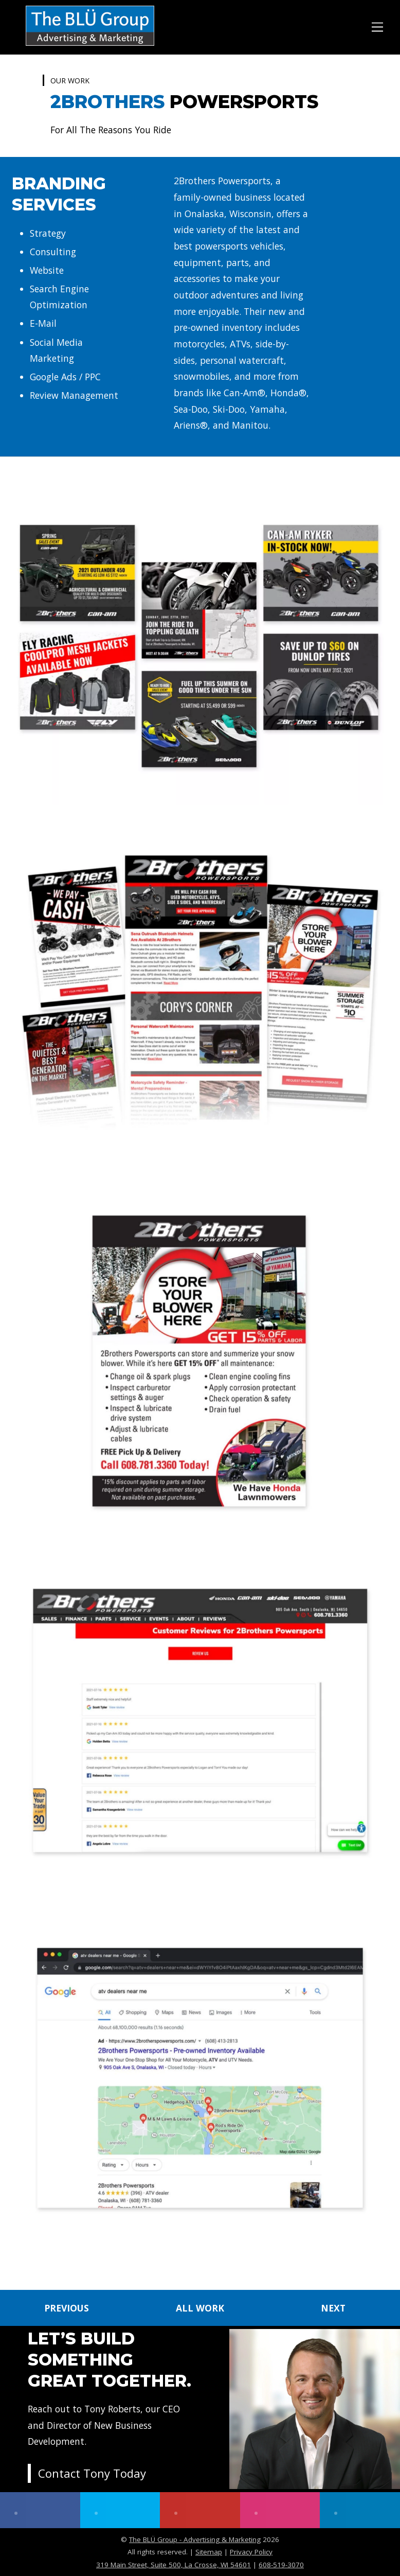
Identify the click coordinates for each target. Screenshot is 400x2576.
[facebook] (40, 2510)
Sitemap (208, 2551)
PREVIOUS (66, 2308)
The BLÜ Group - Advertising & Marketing (195, 2539)
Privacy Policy (251, 2551)
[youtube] (200, 2510)
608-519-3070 (281, 2564)
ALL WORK (200, 2308)
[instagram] (280, 2510)
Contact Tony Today (92, 2473)
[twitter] (120, 2510)
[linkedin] (360, 2510)
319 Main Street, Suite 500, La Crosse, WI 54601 (173, 2564)
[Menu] (377, 25)
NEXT (333, 2308)
